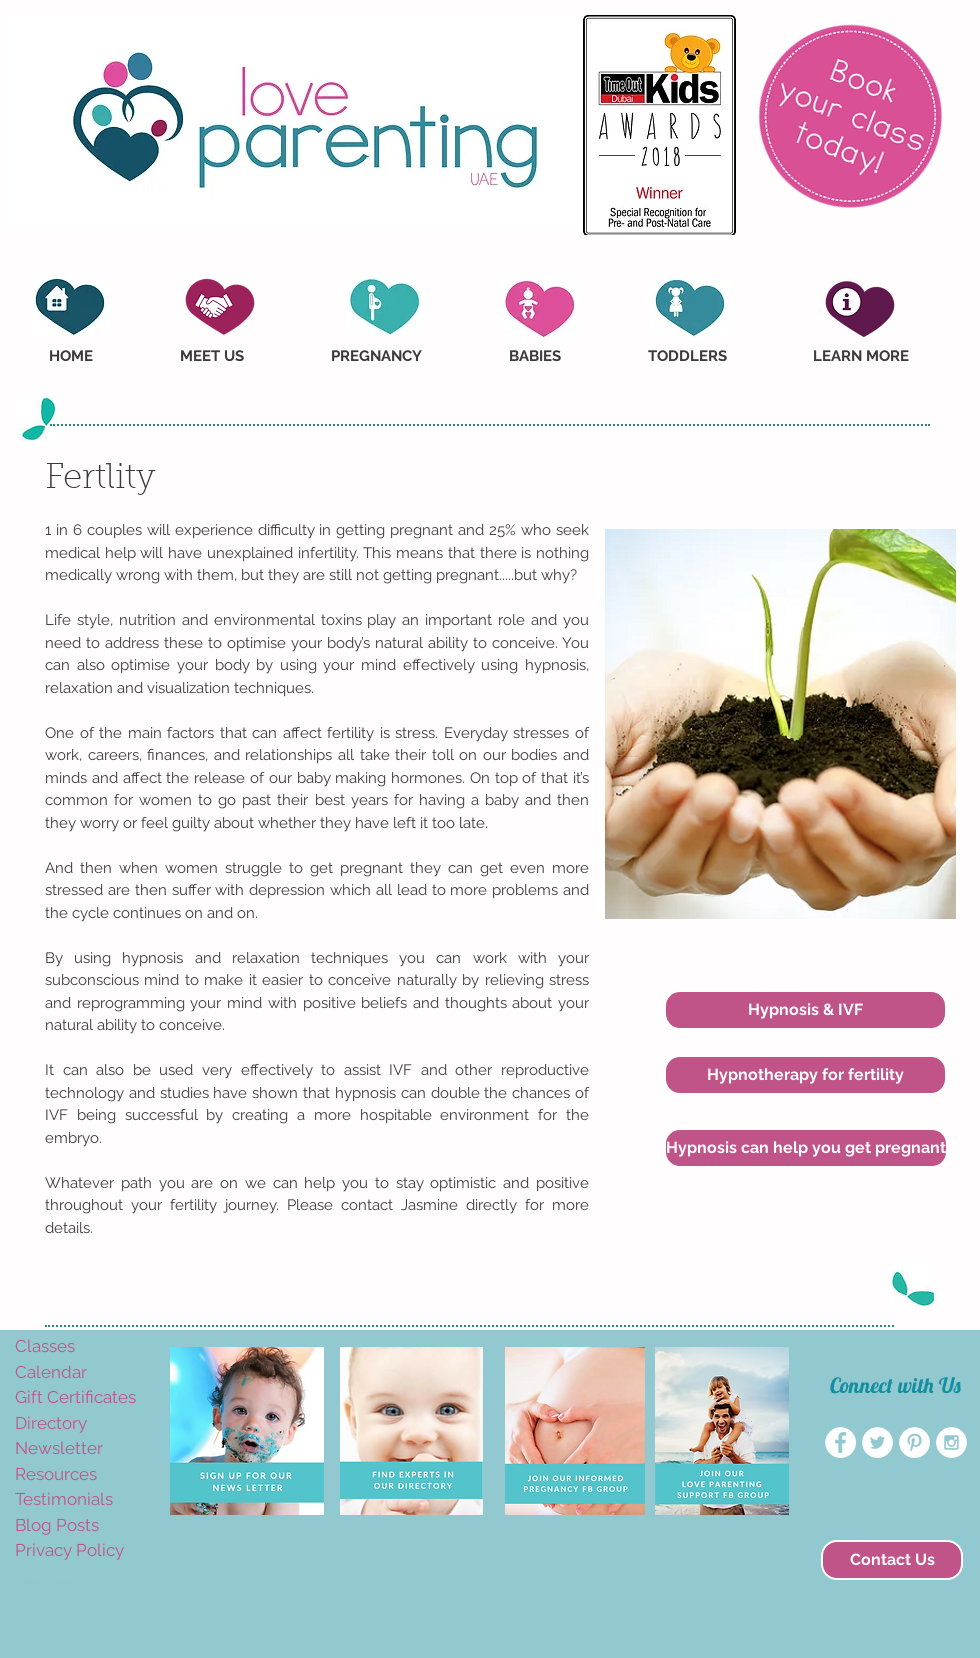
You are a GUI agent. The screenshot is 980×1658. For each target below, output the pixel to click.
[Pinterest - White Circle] (914, 1442)
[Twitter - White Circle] (877, 1442)
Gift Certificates (75, 1397)
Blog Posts (57, 1525)
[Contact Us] (892, 1560)
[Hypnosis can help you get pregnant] (806, 1148)
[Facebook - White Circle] (840, 1442)
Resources (56, 1474)
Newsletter (59, 1448)
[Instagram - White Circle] (951, 1442)
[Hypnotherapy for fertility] (805, 1075)
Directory (51, 1423)
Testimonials (64, 1499)
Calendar (51, 1372)
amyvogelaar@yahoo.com (52, 1582)
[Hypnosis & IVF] (805, 1010)
